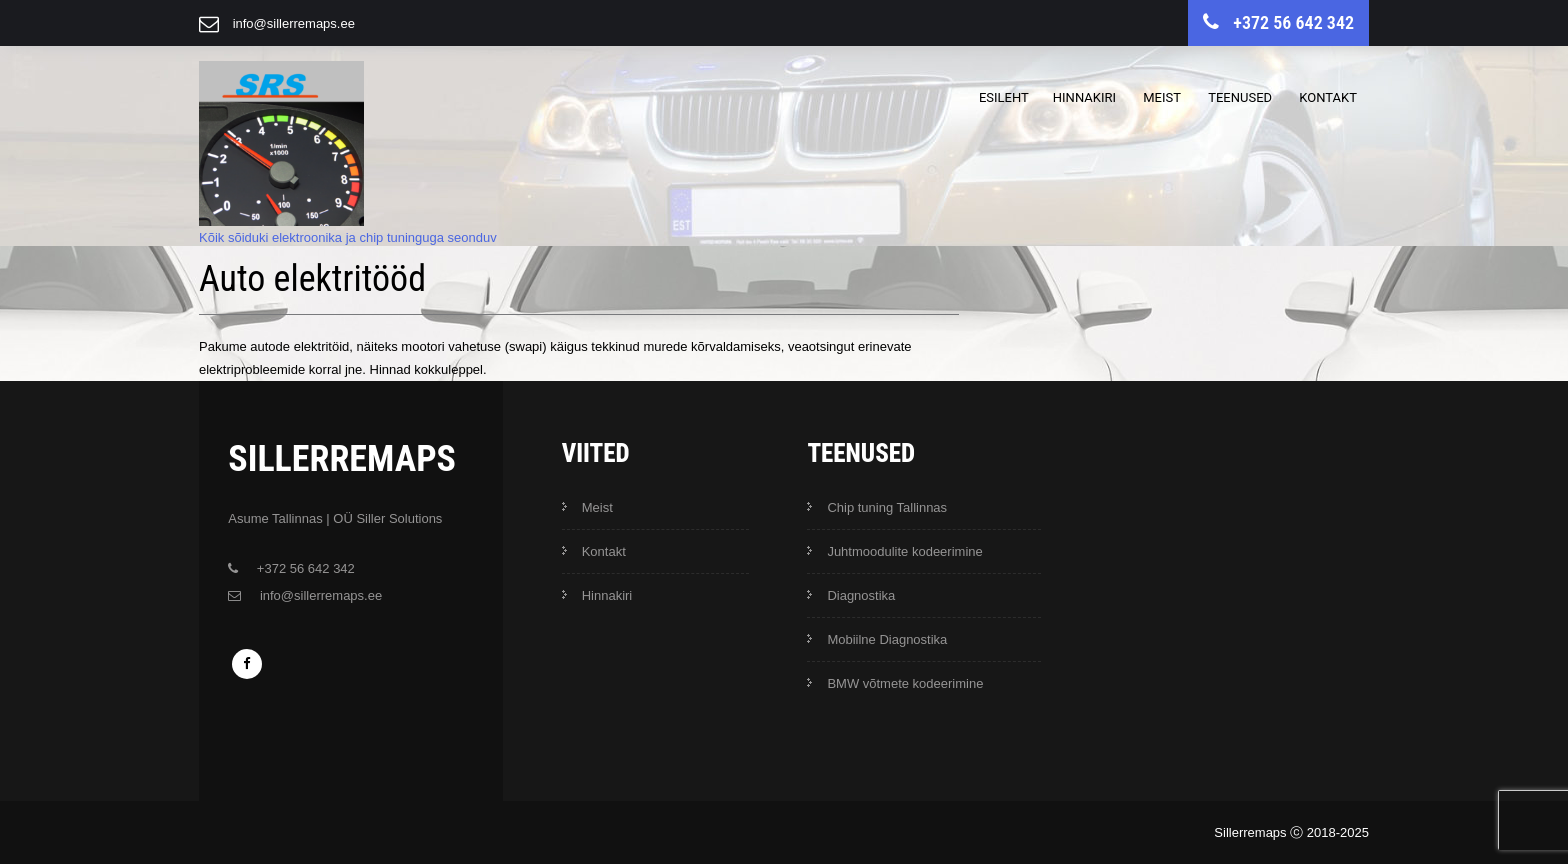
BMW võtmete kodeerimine (905, 683)
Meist (1162, 97)
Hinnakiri (1084, 97)
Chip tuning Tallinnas (887, 507)
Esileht (1004, 97)
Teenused (1240, 97)
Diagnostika (861, 595)
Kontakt (1328, 97)
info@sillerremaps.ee (294, 23)
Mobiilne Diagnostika (887, 639)
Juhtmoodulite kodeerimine (904, 551)
